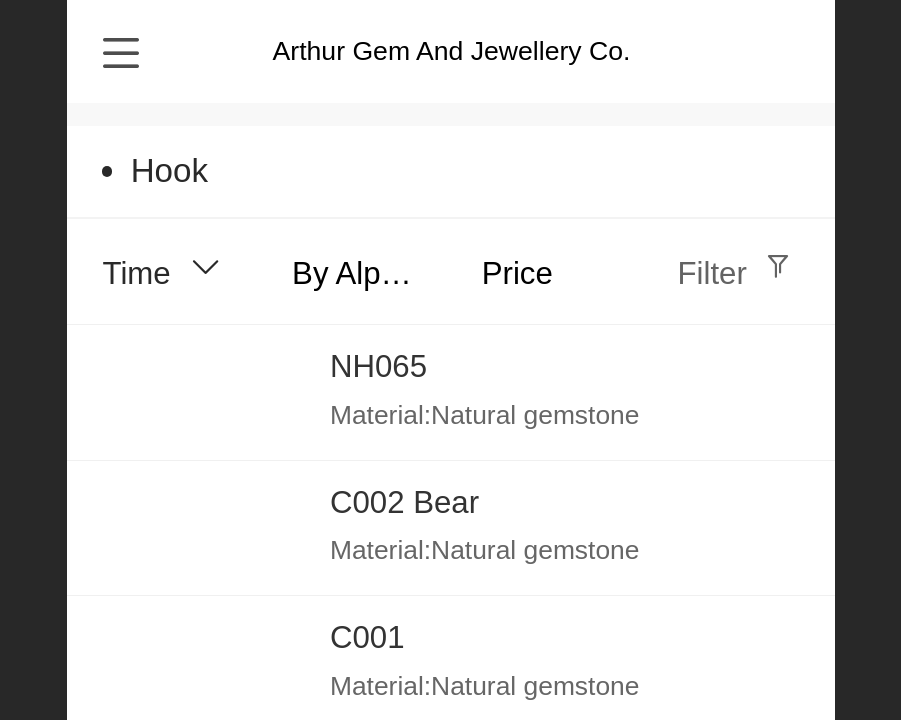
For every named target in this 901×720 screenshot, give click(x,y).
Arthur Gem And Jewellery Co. (452, 51)
